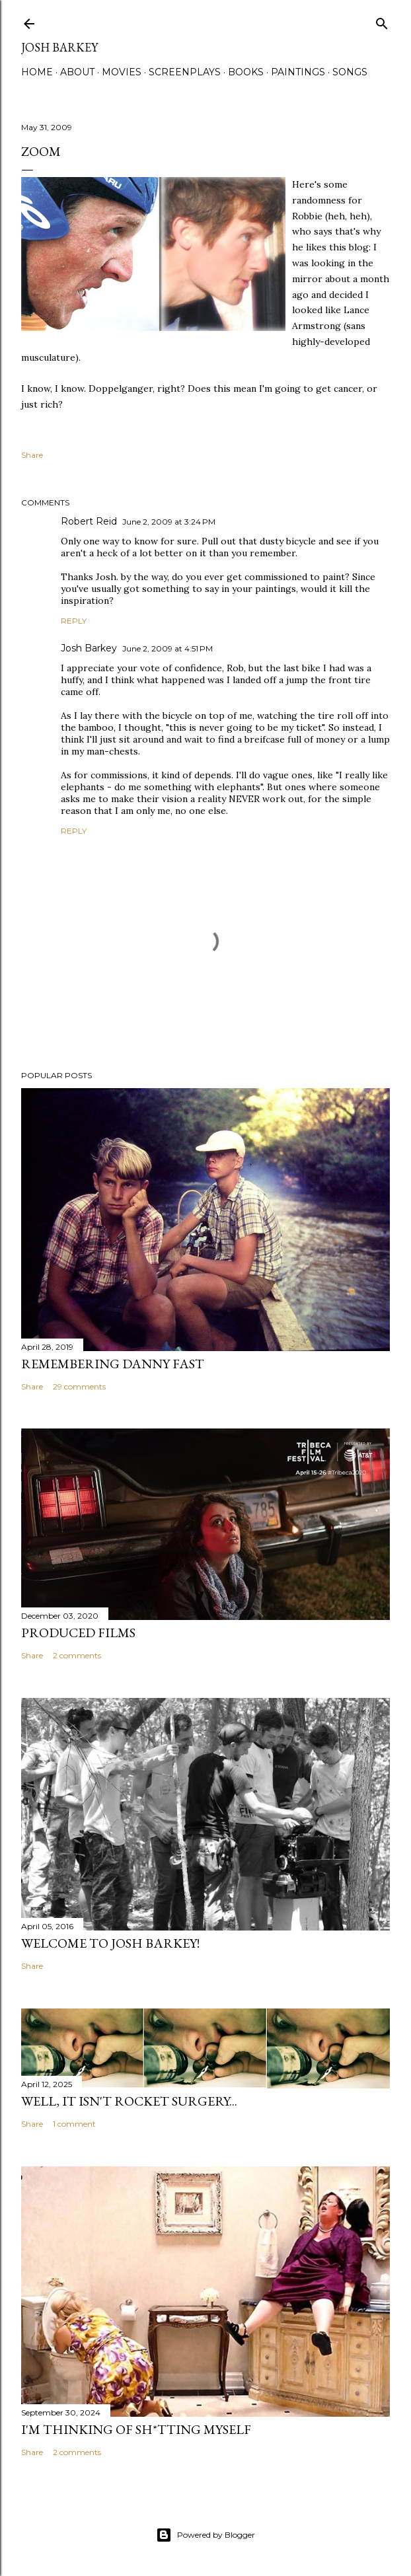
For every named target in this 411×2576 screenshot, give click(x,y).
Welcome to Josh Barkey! (110, 1943)
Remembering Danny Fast (112, 1363)
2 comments (77, 1655)
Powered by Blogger (205, 2535)
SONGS (349, 72)
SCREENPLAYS (185, 72)
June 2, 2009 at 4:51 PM (167, 648)
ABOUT (77, 72)
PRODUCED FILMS (78, 1632)
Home (37, 72)
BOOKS (246, 72)
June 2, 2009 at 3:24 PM (168, 522)
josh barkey (59, 47)
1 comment (74, 2124)
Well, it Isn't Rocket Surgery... (129, 2101)
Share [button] (32, 455)
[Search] (382, 21)
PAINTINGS (298, 72)
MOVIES (121, 72)
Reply (74, 621)
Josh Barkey (89, 648)
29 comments (79, 1386)
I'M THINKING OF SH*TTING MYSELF (136, 2429)
